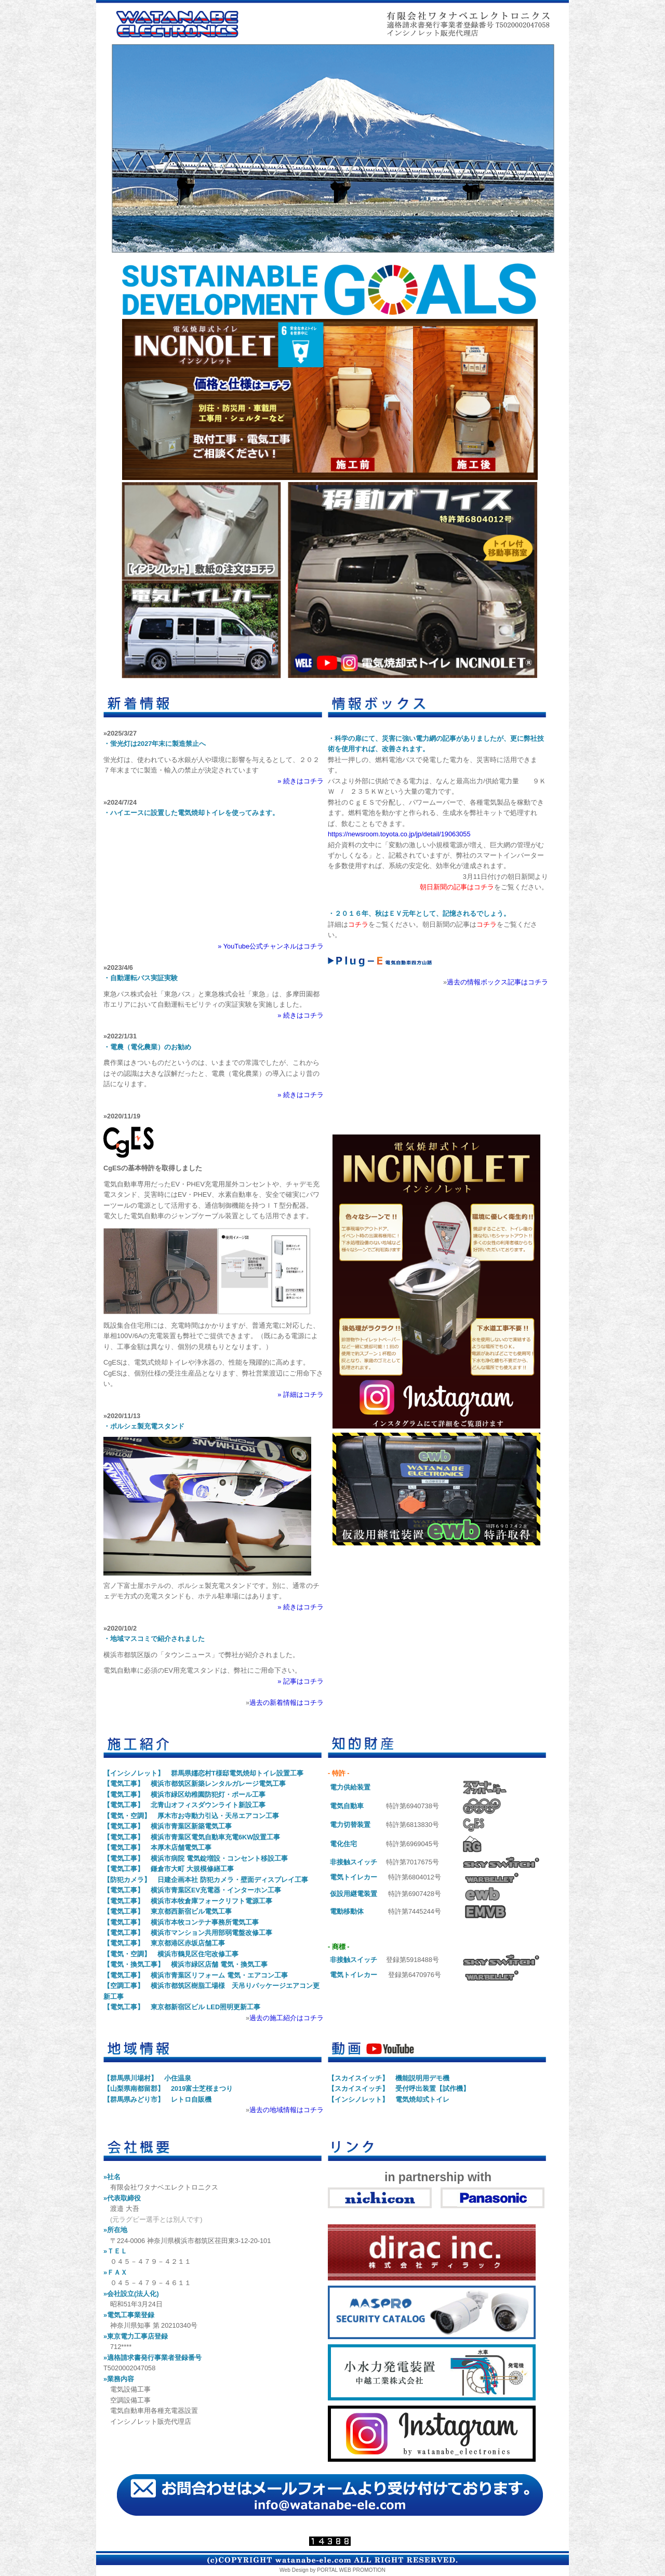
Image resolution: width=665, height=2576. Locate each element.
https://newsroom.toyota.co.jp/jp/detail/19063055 (399, 834)
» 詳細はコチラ (300, 1394)
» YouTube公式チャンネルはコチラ (271, 946)
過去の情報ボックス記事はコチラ (497, 982)
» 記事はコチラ (300, 1681)
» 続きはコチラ (300, 781)
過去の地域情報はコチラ (286, 2110)
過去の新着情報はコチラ (286, 1702)
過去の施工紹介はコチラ (286, 2018)
